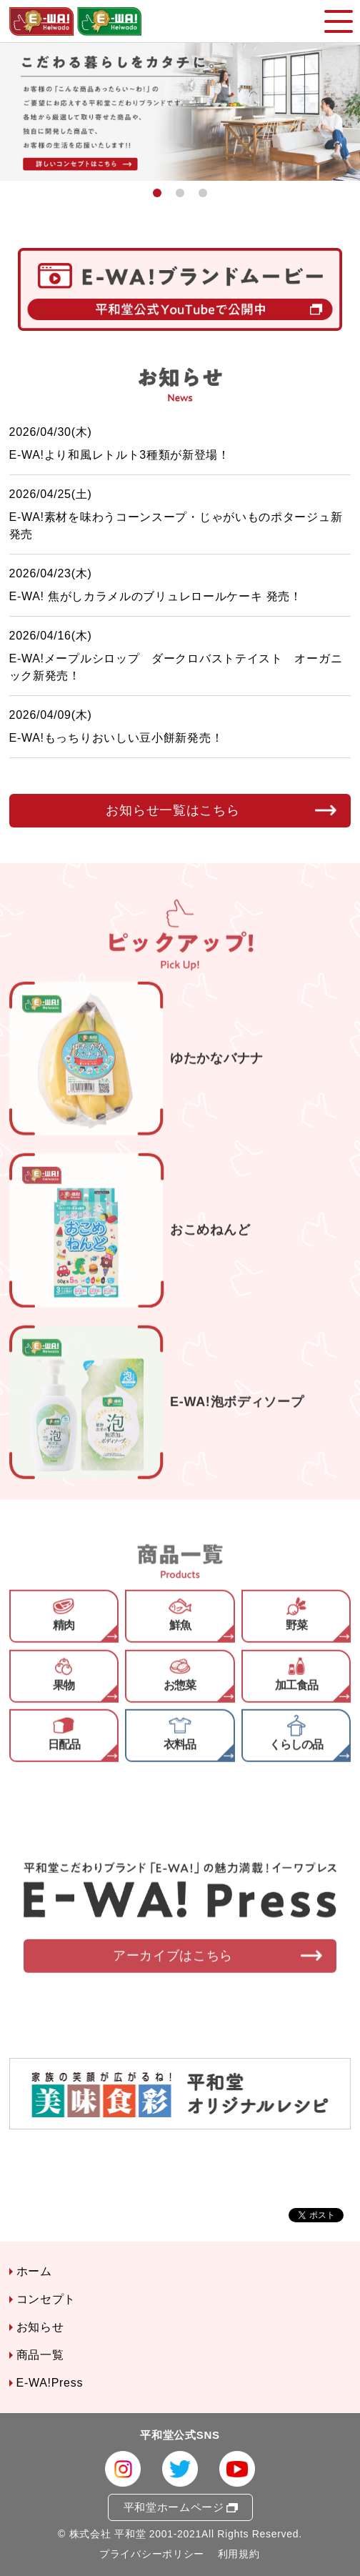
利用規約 (239, 2554)
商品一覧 (40, 2355)
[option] (180, 112)
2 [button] (180, 193)
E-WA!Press (50, 2383)
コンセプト (46, 2299)
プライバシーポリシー (151, 2554)
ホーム (34, 2271)
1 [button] (157, 193)
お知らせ (40, 2327)
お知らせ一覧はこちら (172, 811)
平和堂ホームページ (174, 2507)
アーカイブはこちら (173, 1970)
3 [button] (203, 193)
